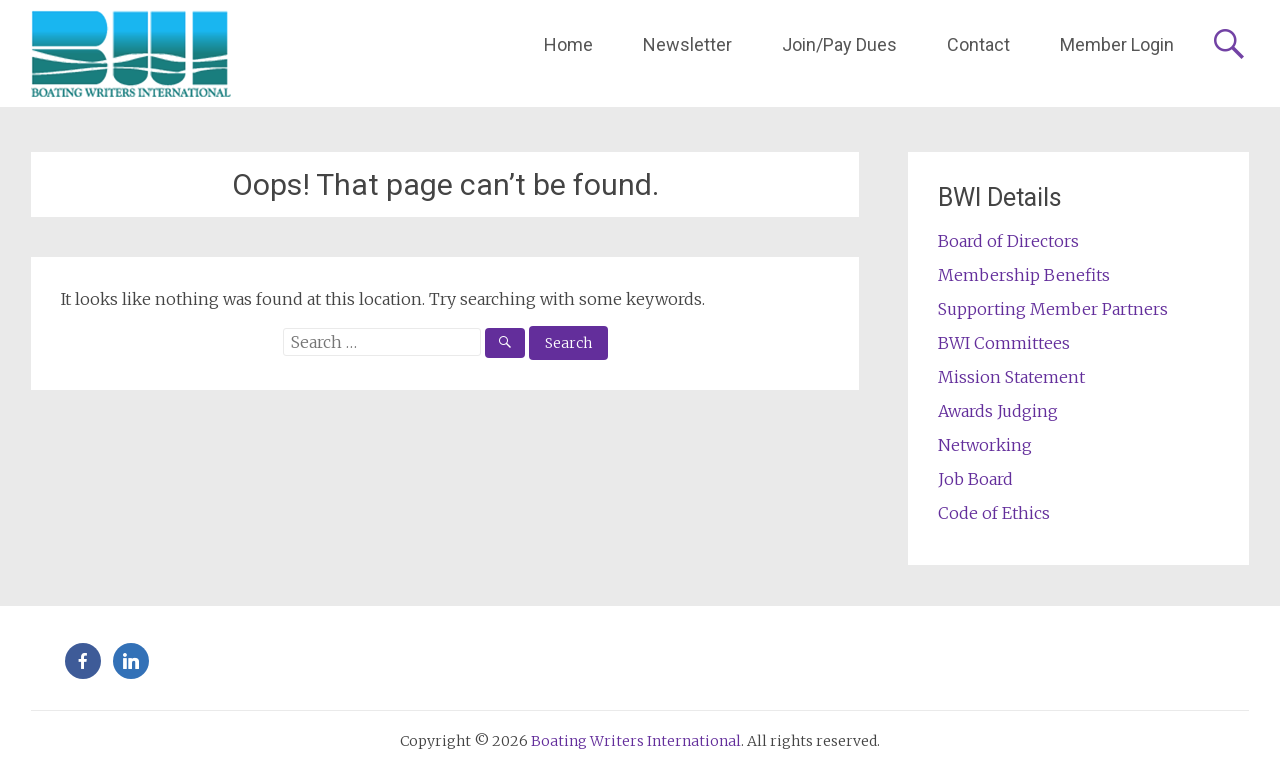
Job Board (975, 479)
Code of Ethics (994, 513)
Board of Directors (1008, 241)
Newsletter (687, 44)
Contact (978, 44)
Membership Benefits (1024, 275)
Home (568, 44)
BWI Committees (1004, 343)
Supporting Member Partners (1053, 309)
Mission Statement (1011, 377)
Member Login (1117, 44)
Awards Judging (998, 411)
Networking (985, 445)
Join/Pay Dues (839, 44)
